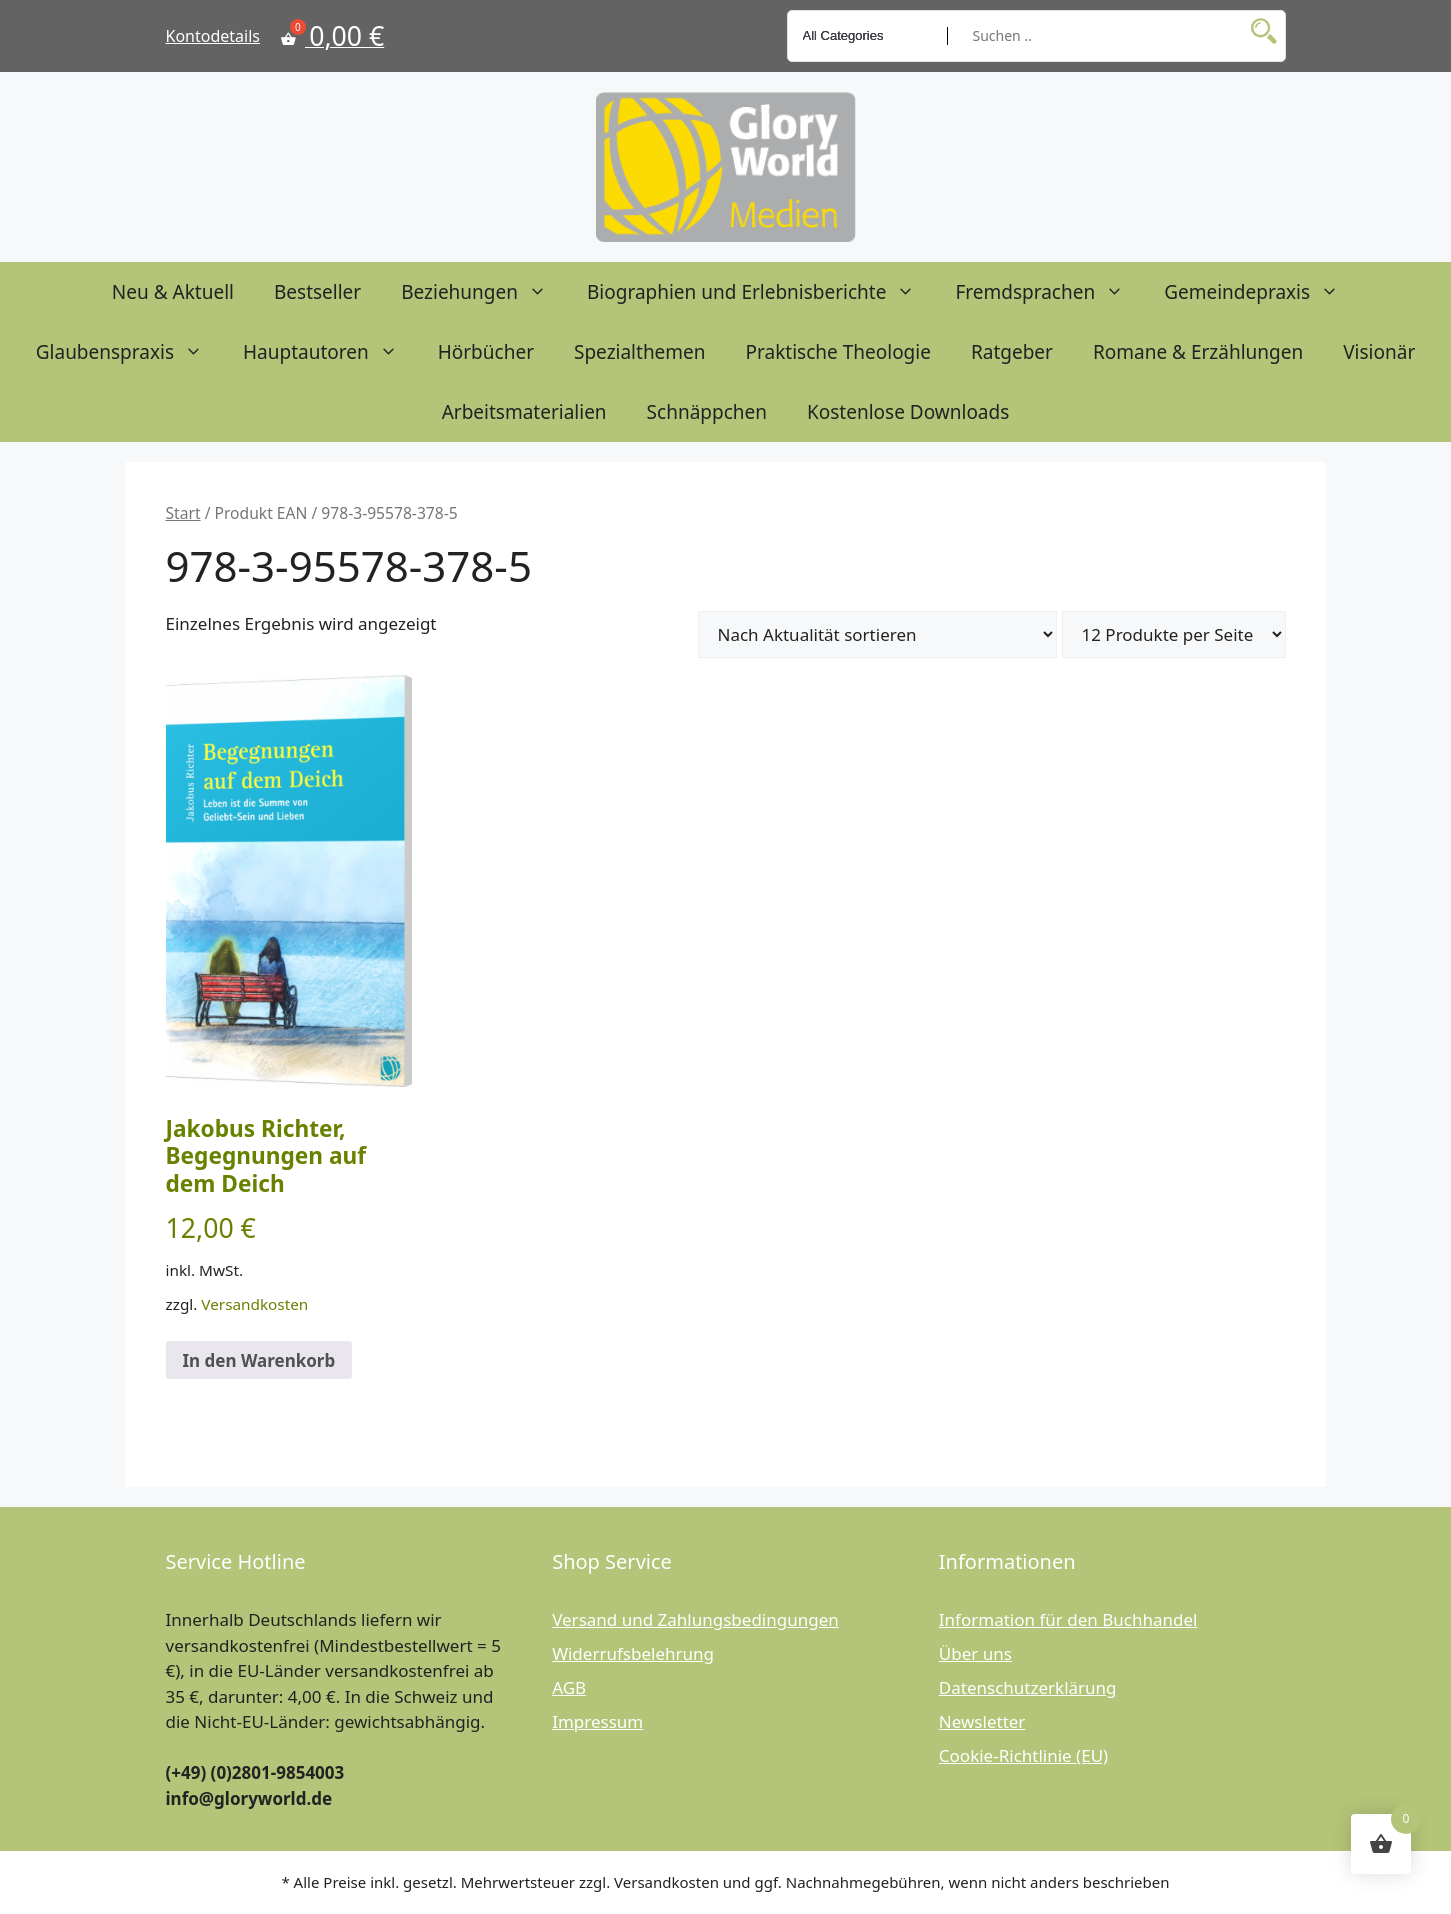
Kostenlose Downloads (908, 412)
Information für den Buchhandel (1068, 1619)
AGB (569, 1687)
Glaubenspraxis (129, 352)
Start (183, 513)
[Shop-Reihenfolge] (877, 634)
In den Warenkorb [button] (259, 1360)
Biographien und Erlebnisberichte (761, 292)
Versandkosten (254, 1304)
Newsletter (982, 1721)
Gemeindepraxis (1261, 292)
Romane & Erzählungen (1198, 352)
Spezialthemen (640, 352)
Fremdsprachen (1049, 292)
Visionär (1379, 352)
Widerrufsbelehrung (633, 1653)
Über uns (975, 1653)
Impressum (597, 1721)
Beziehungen (484, 292)
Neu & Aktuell (173, 292)
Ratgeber (1012, 352)
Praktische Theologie (838, 352)
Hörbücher (486, 352)
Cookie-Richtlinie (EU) (1023, 1755)
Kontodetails (213, 36)
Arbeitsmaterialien (524, 412)
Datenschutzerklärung (1028, 1687)
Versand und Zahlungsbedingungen (695, 1619)
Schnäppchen (707, 412)
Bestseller (317, 292)
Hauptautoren (330, 352)
